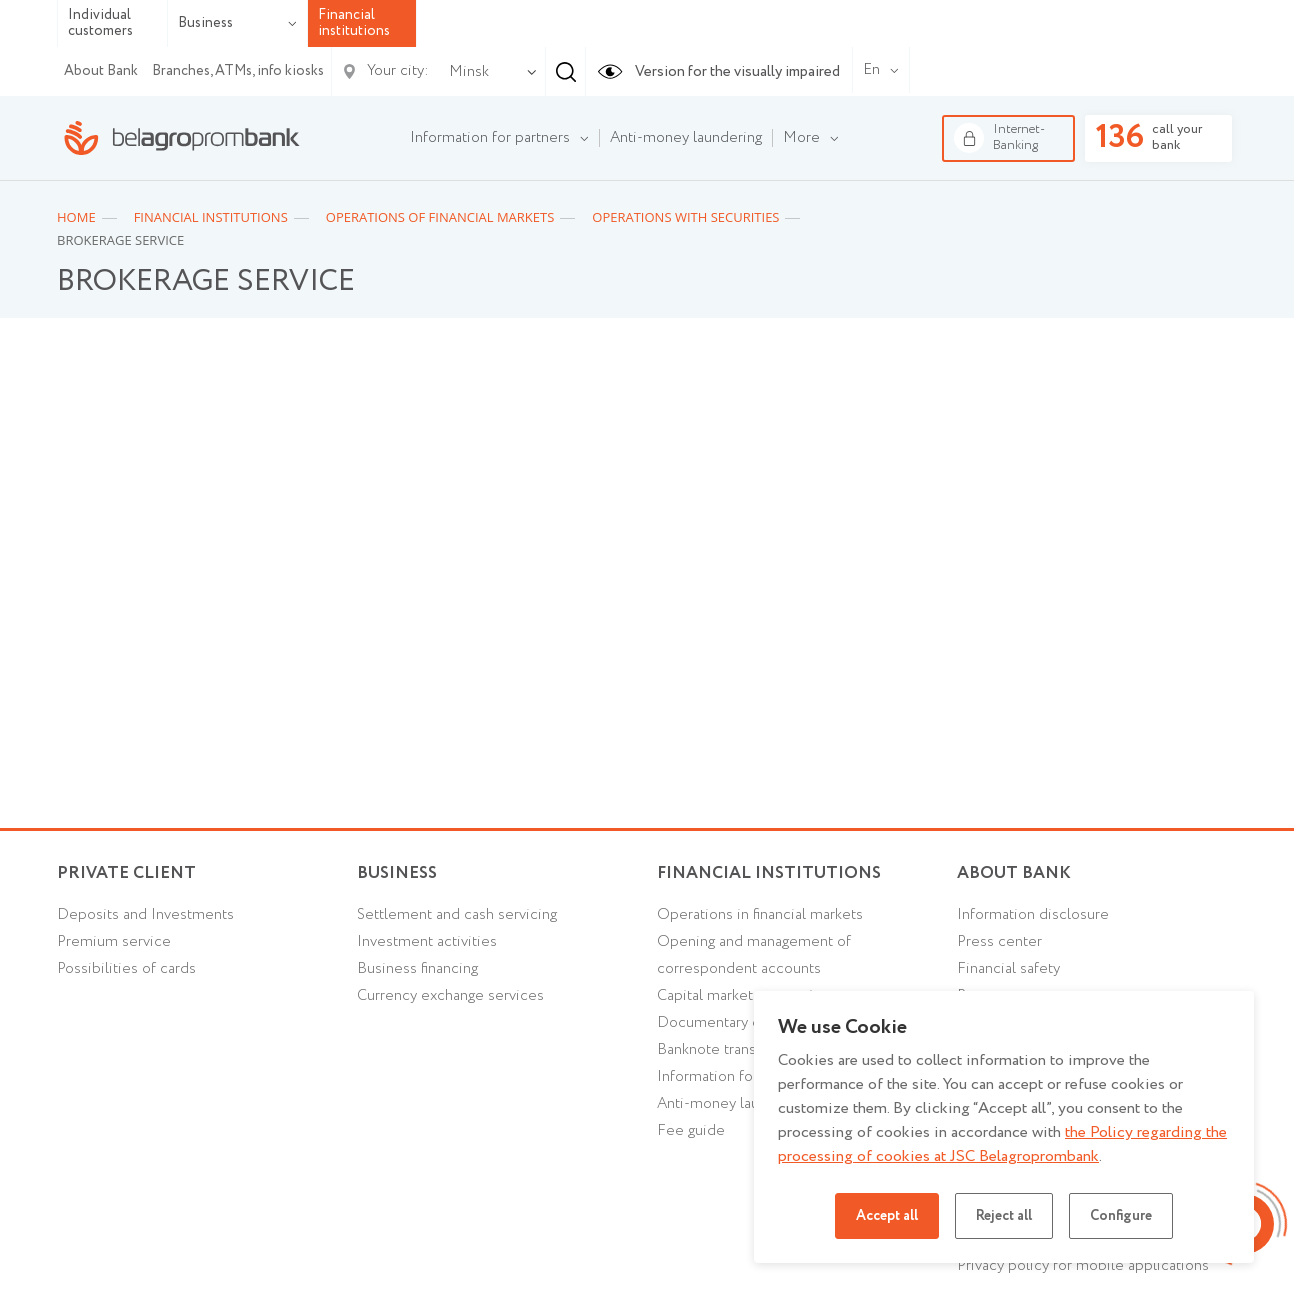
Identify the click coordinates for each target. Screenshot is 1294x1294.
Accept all (887, 1216)
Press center (999, 942)
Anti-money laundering (733, 1104)
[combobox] (465, 72)
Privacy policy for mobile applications (1083, 1266)
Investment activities (427, 942)
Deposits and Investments (145, 915)
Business (237, 23)
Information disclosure (1033, 915)
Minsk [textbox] (469, 72)
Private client (126, 873)
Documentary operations (740, 1023)
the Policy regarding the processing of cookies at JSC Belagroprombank (1002, 1144)
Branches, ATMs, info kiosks (238, 71)
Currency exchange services (450, 996)
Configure (1121, 1216)
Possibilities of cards (126, 969)
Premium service (114, 942)
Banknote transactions (730, 1050)
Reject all (1004, 1216)
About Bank (101, 71)
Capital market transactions (747, 996)
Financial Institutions (769, 873)
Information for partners (737, 1077)
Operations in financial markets (760, 915)
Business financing (417, 969)
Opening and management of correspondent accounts (754, 955)
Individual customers (100, 23)
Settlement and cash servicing (457, 915)
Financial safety (1008, 969)
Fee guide (691, 1131)
